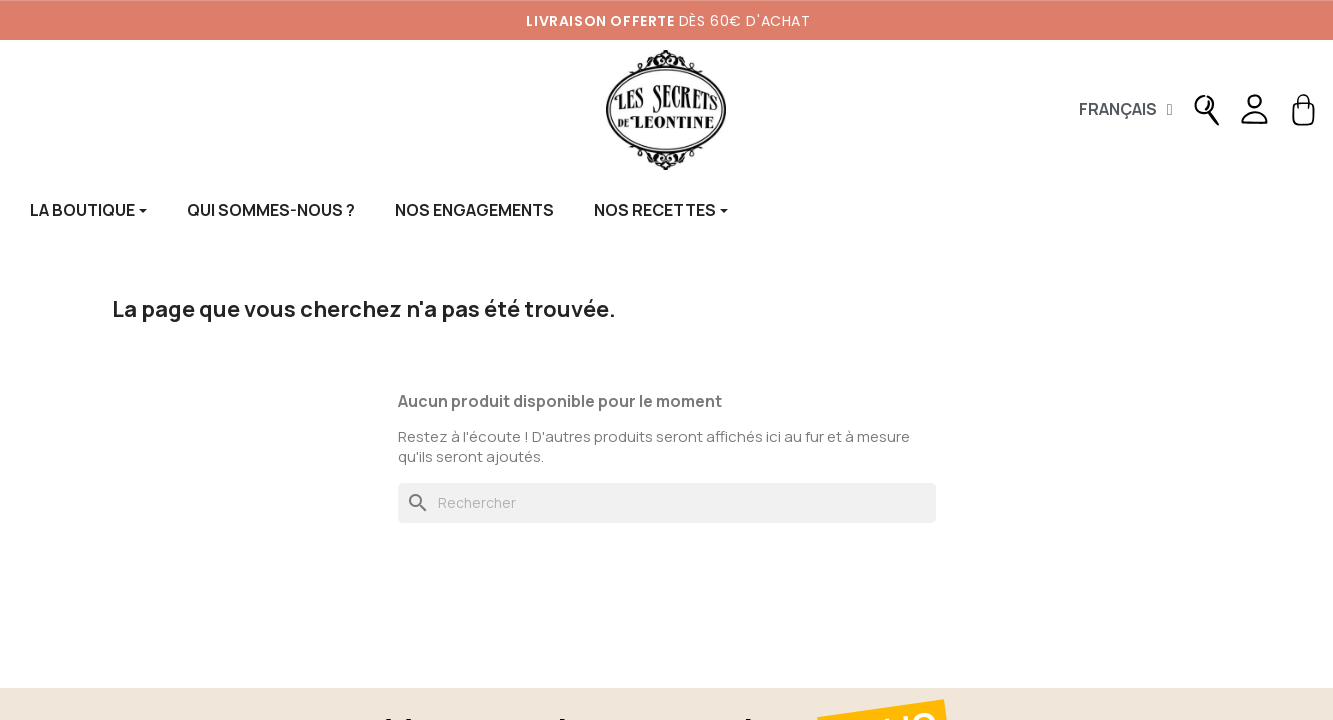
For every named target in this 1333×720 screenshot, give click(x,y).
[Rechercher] (667, 503)
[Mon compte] (1253, 110)
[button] (1206, 110)
